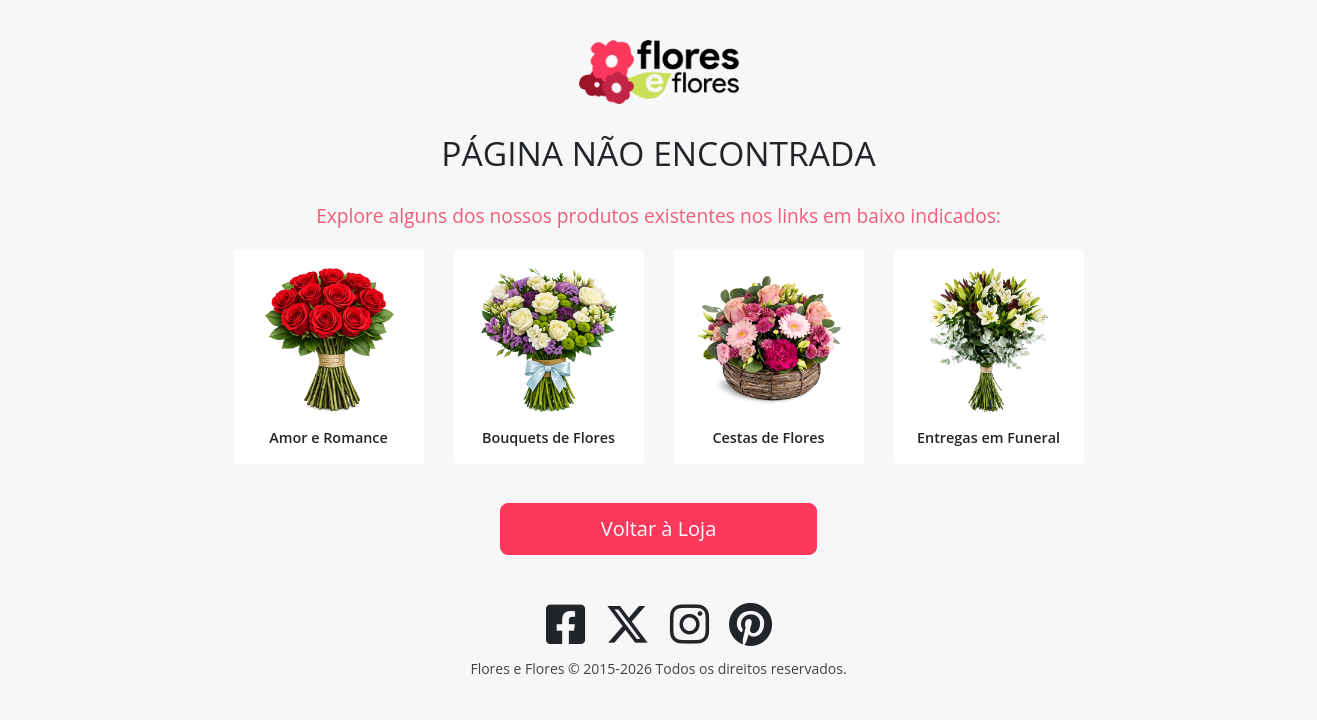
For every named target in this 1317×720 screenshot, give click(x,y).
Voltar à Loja (659, 528)
